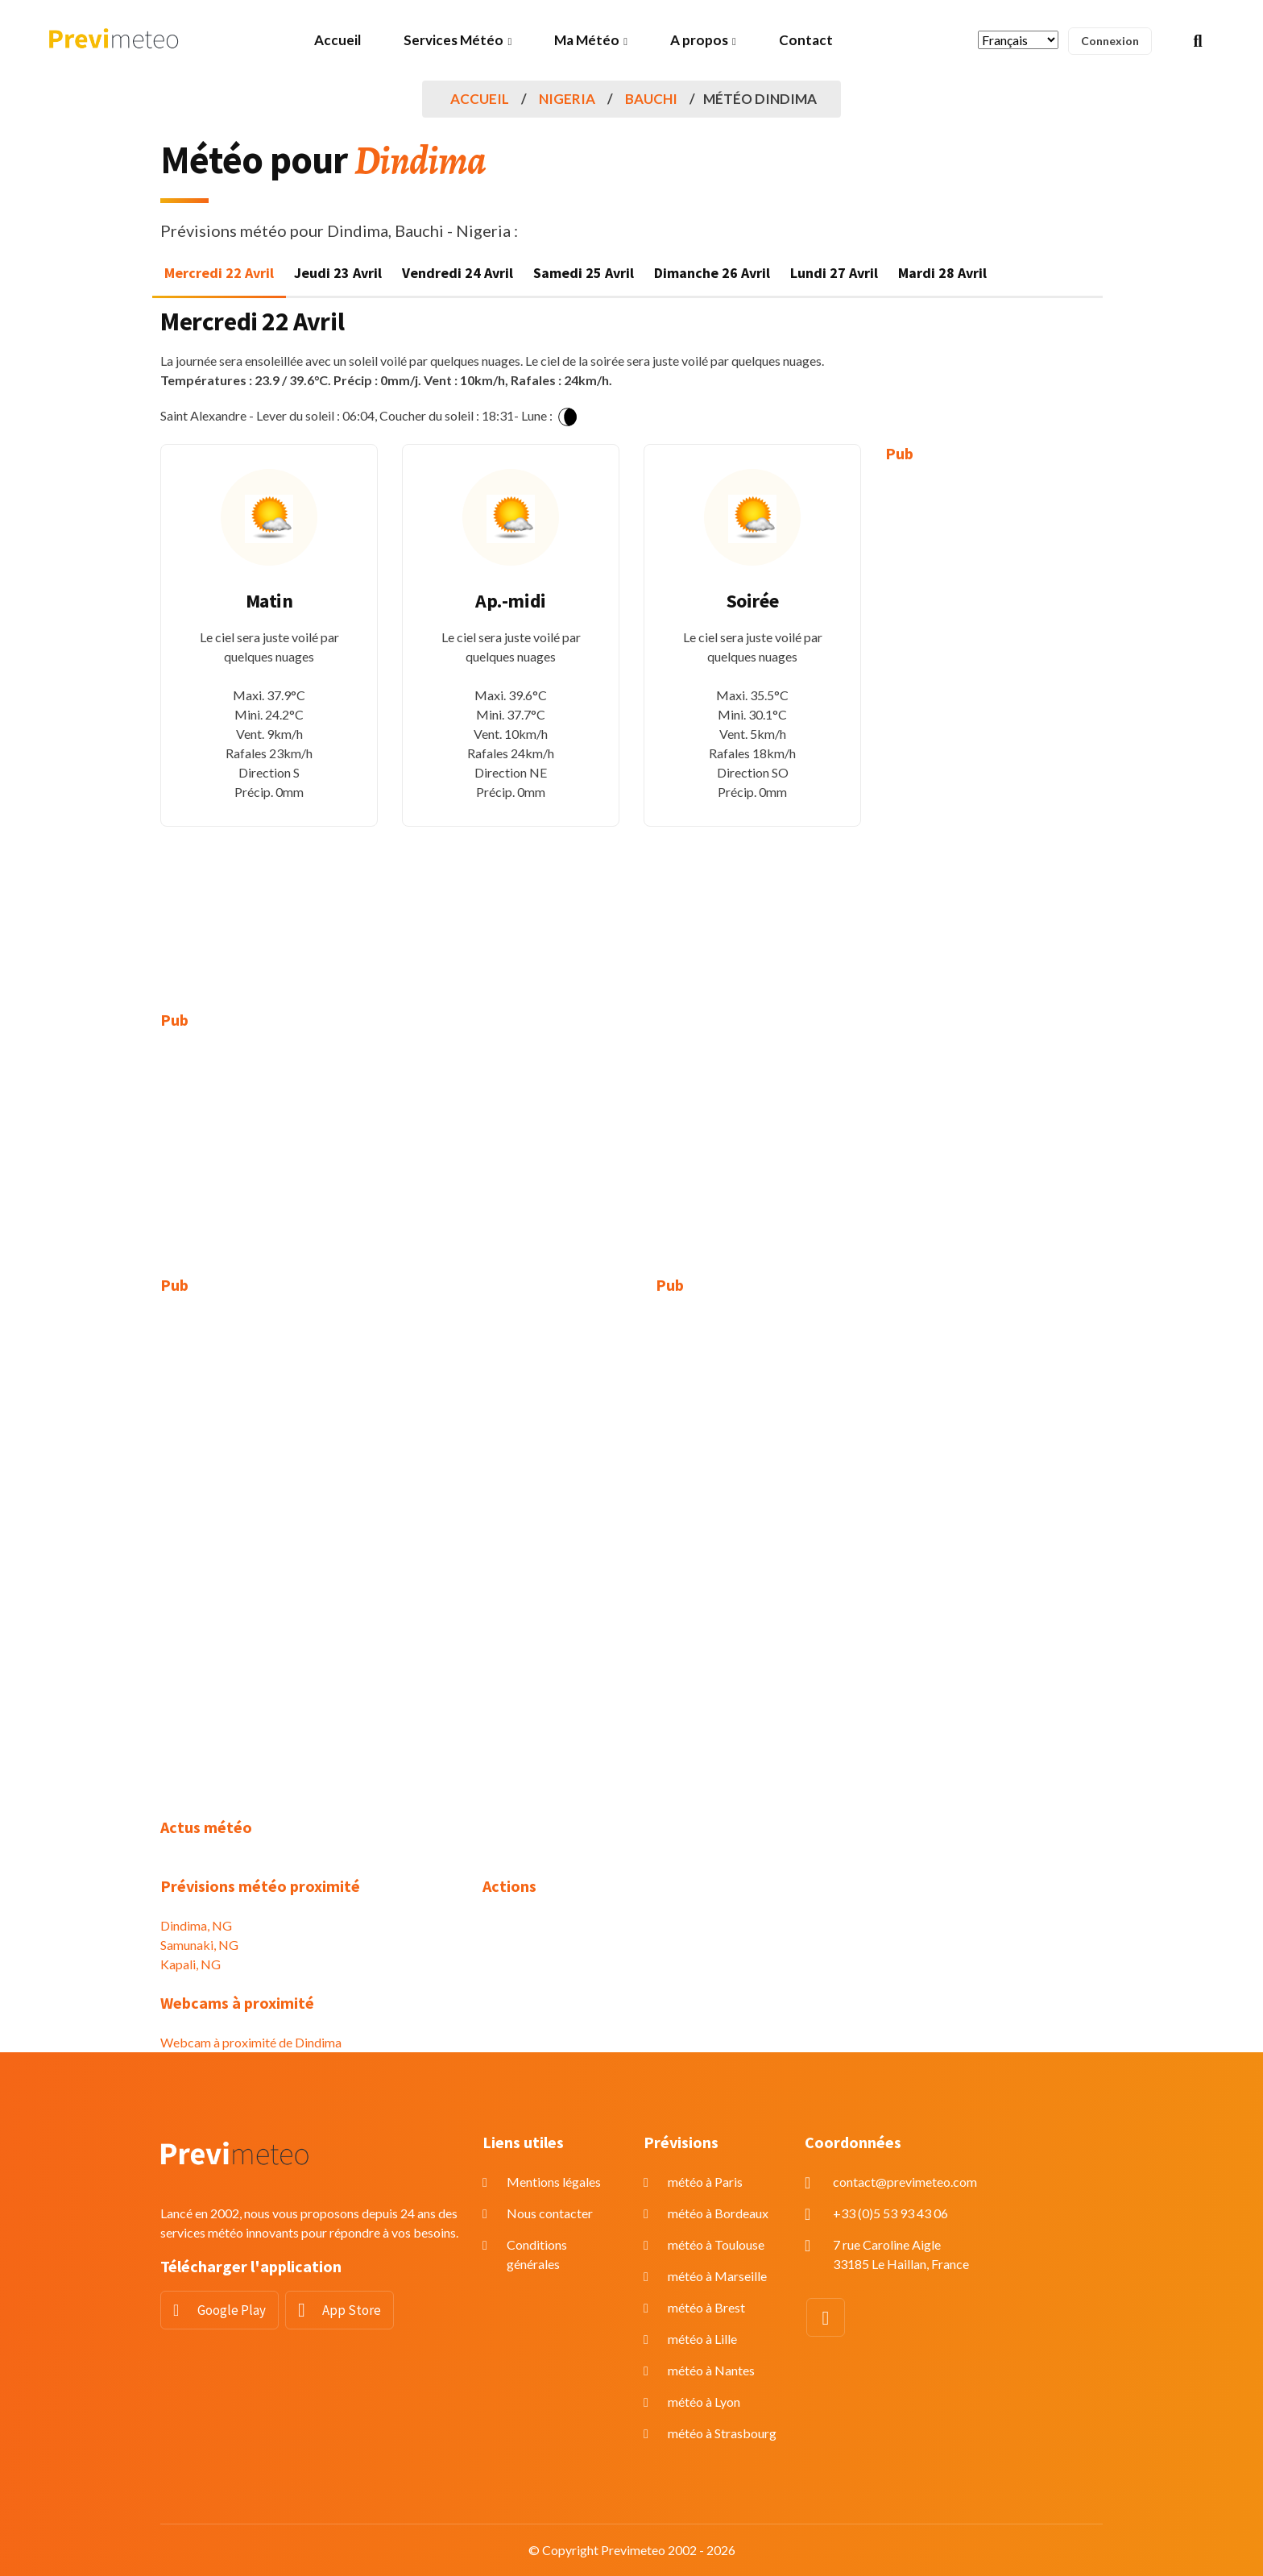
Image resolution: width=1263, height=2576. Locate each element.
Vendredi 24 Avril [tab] (457, 272)
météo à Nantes (711, 2370)
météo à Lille (702, 2338)
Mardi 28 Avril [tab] (942, 272)
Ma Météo (586, 39)
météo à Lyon (704, 2401)
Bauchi (651, 98)
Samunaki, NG (199, 1944)
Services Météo (453, 39)
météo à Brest (706, 2307)
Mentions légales (554, 2181)
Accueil (337, 39)
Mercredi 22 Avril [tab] (219, 272)
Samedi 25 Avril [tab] (583, 272)
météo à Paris (705, 2181)
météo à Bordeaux (718, 2213)
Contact (806, 39)
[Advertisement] (994, 725)
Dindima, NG (196, 1925)
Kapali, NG (190, 1964)
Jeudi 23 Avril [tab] (338, 272)
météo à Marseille (717, 2276)
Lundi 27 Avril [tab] (834, 272)
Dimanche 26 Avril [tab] (712, 272)
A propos (699, 39)
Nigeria (567, 98)
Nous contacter (550, 2213)
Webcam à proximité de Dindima (251, 2042)
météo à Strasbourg (722, 2433)
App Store (351, 2310)
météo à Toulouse (716, 2244)
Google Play (231, 2310)
